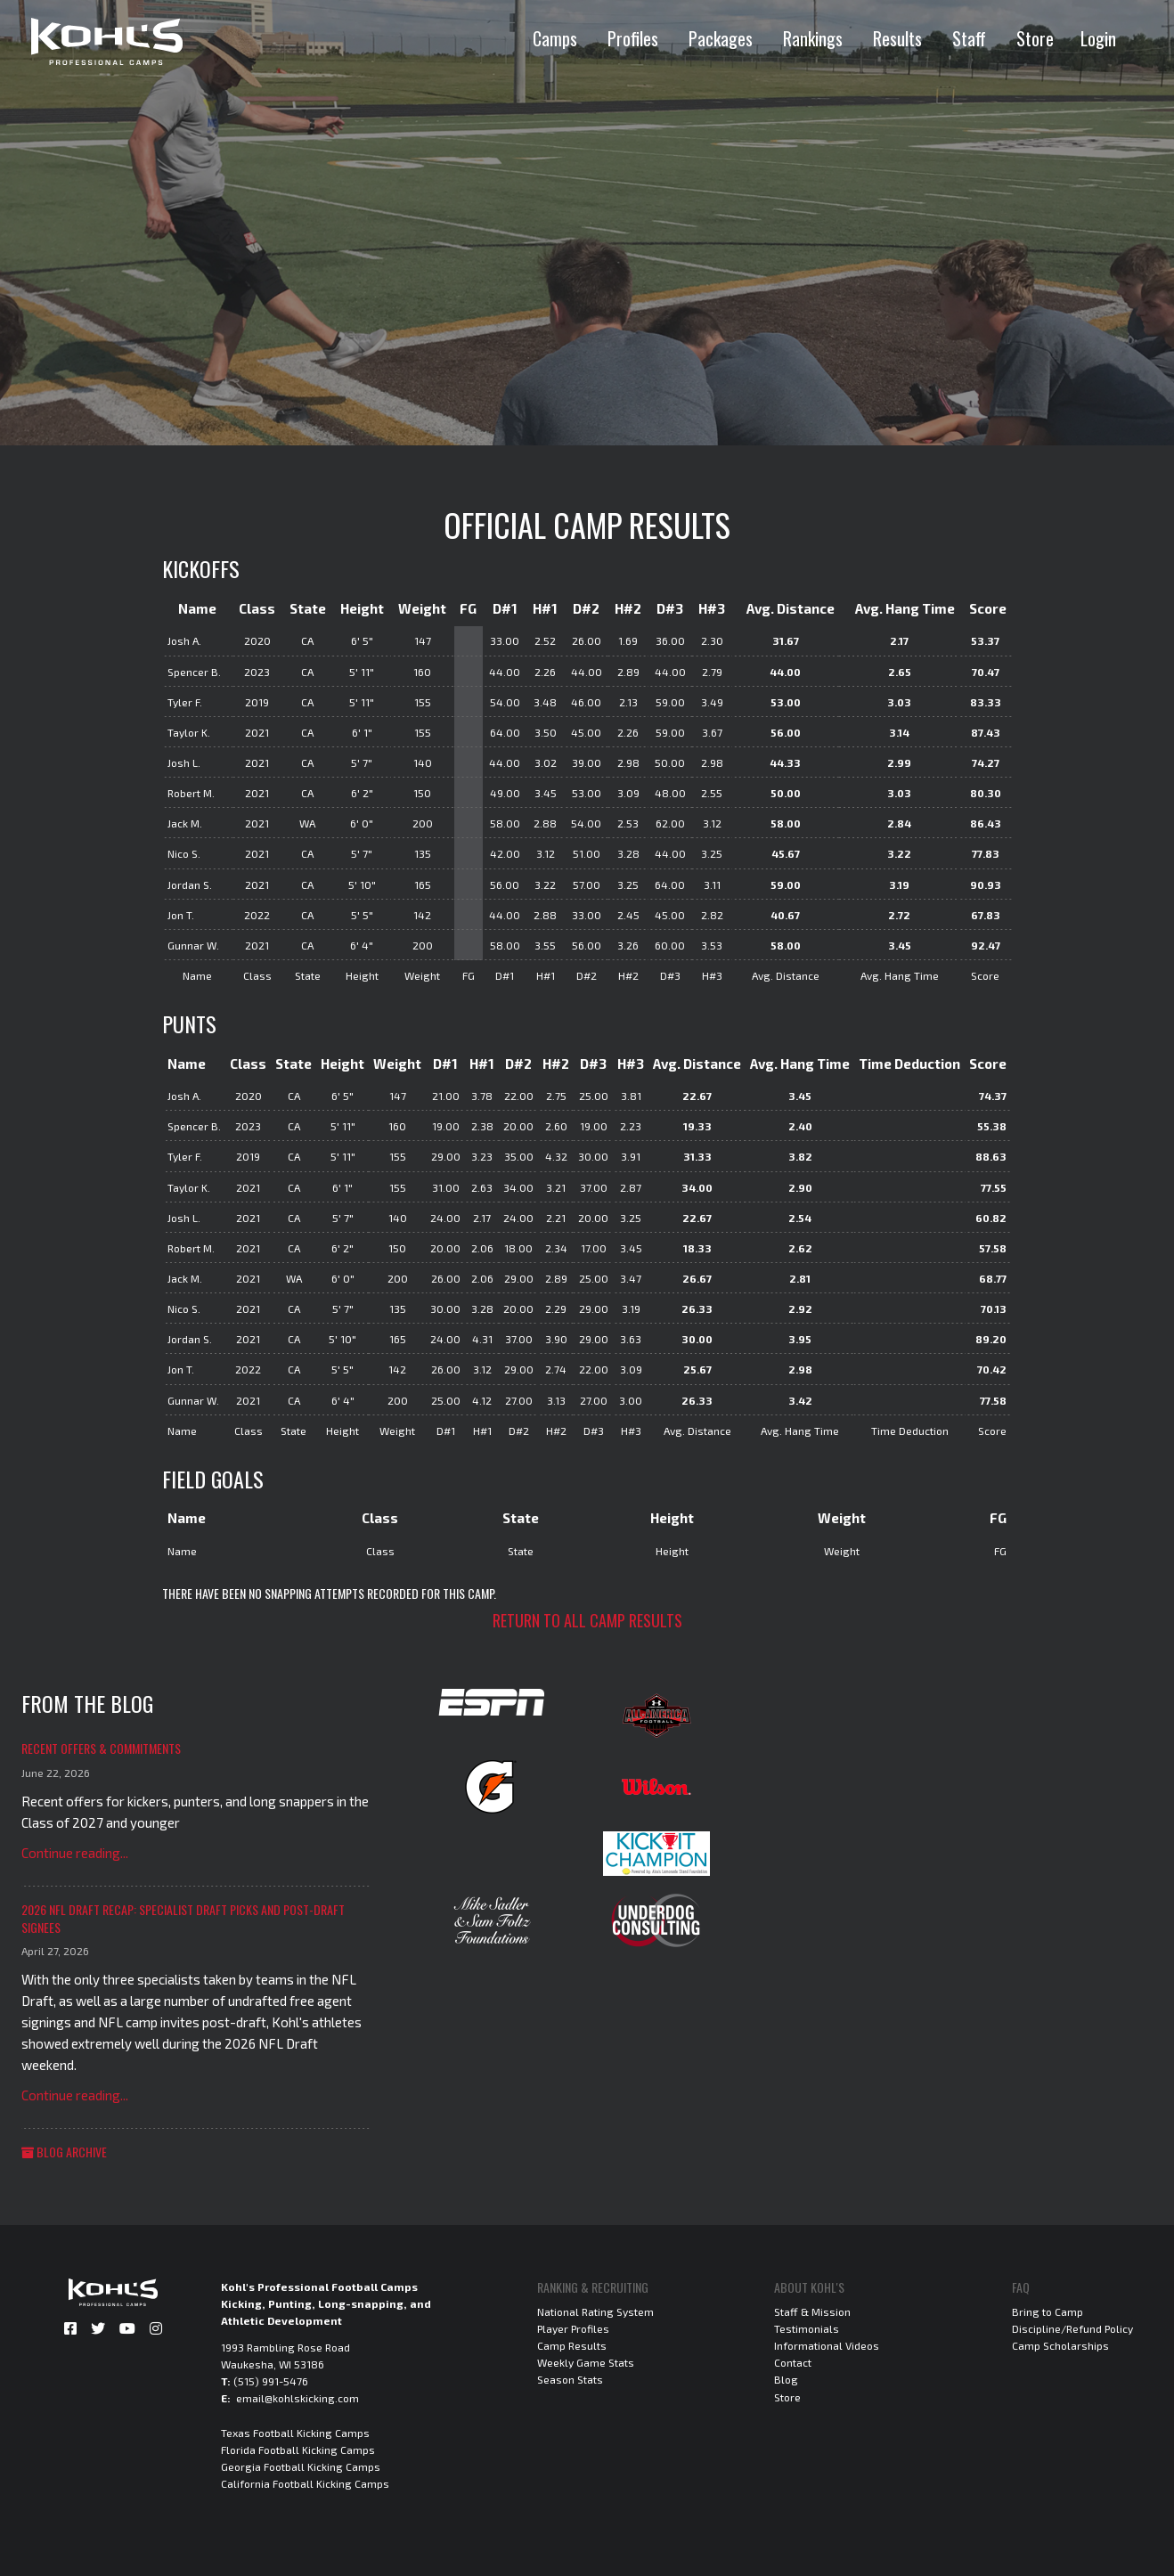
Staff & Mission (812, 2311)
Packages (721, 38)
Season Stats (570, 2379)
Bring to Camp (1047, 2311)
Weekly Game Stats (585, 2362)
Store (1035, 38)
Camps (555, 38)
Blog (786, 2379)
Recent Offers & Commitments (101, 1748)
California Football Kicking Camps (305, 2483)
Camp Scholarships (1060, 2345)
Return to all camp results (587, 1620)
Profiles (632, 38)
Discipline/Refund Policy (1072, 2328)
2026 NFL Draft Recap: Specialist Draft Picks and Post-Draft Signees (183, 1918)
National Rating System (595, 2311)
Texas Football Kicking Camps (295, 2432)
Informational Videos (826, 2345)
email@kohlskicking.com (297, 2398)
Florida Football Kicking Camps (298, 2449)
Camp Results (572, 2345)
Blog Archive (64, 2151)
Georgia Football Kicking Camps (300, 2466)
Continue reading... (74, 1853)
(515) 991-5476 (270, 2381)
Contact (792, 2362)
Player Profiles (573, 2328)
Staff (969, 38)
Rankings (813, 38)
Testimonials (806, 2328)
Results (897, 38)
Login (1098, 38)
